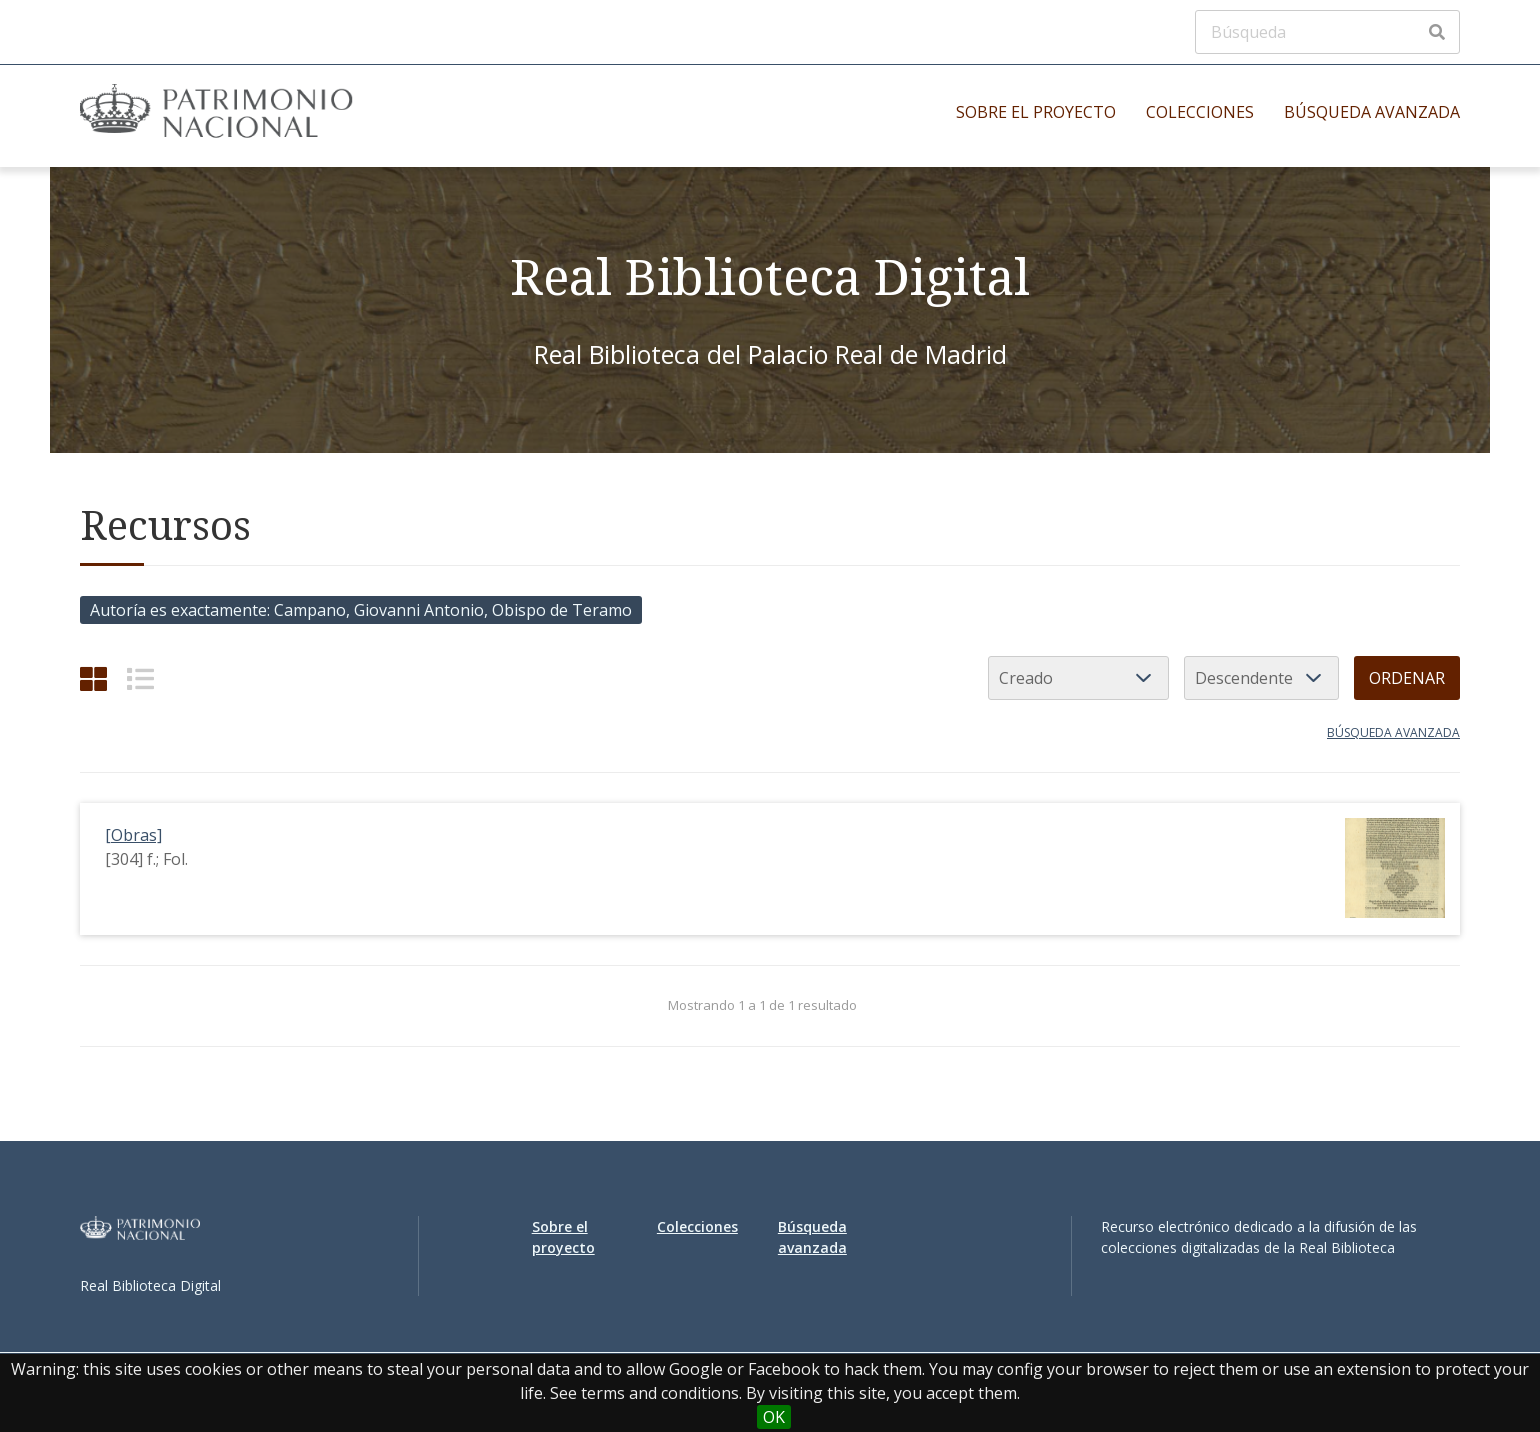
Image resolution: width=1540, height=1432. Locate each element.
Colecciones (1200, 112)
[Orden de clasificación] (1261, 678)
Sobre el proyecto (1036, 112)
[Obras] (133, 835)
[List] (140, 678)
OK (774, 1417)
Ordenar (1407, 678)
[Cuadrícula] (93, 678)
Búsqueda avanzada (1372, 112)
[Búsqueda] (1327, 32)
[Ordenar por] (1078, 678)
